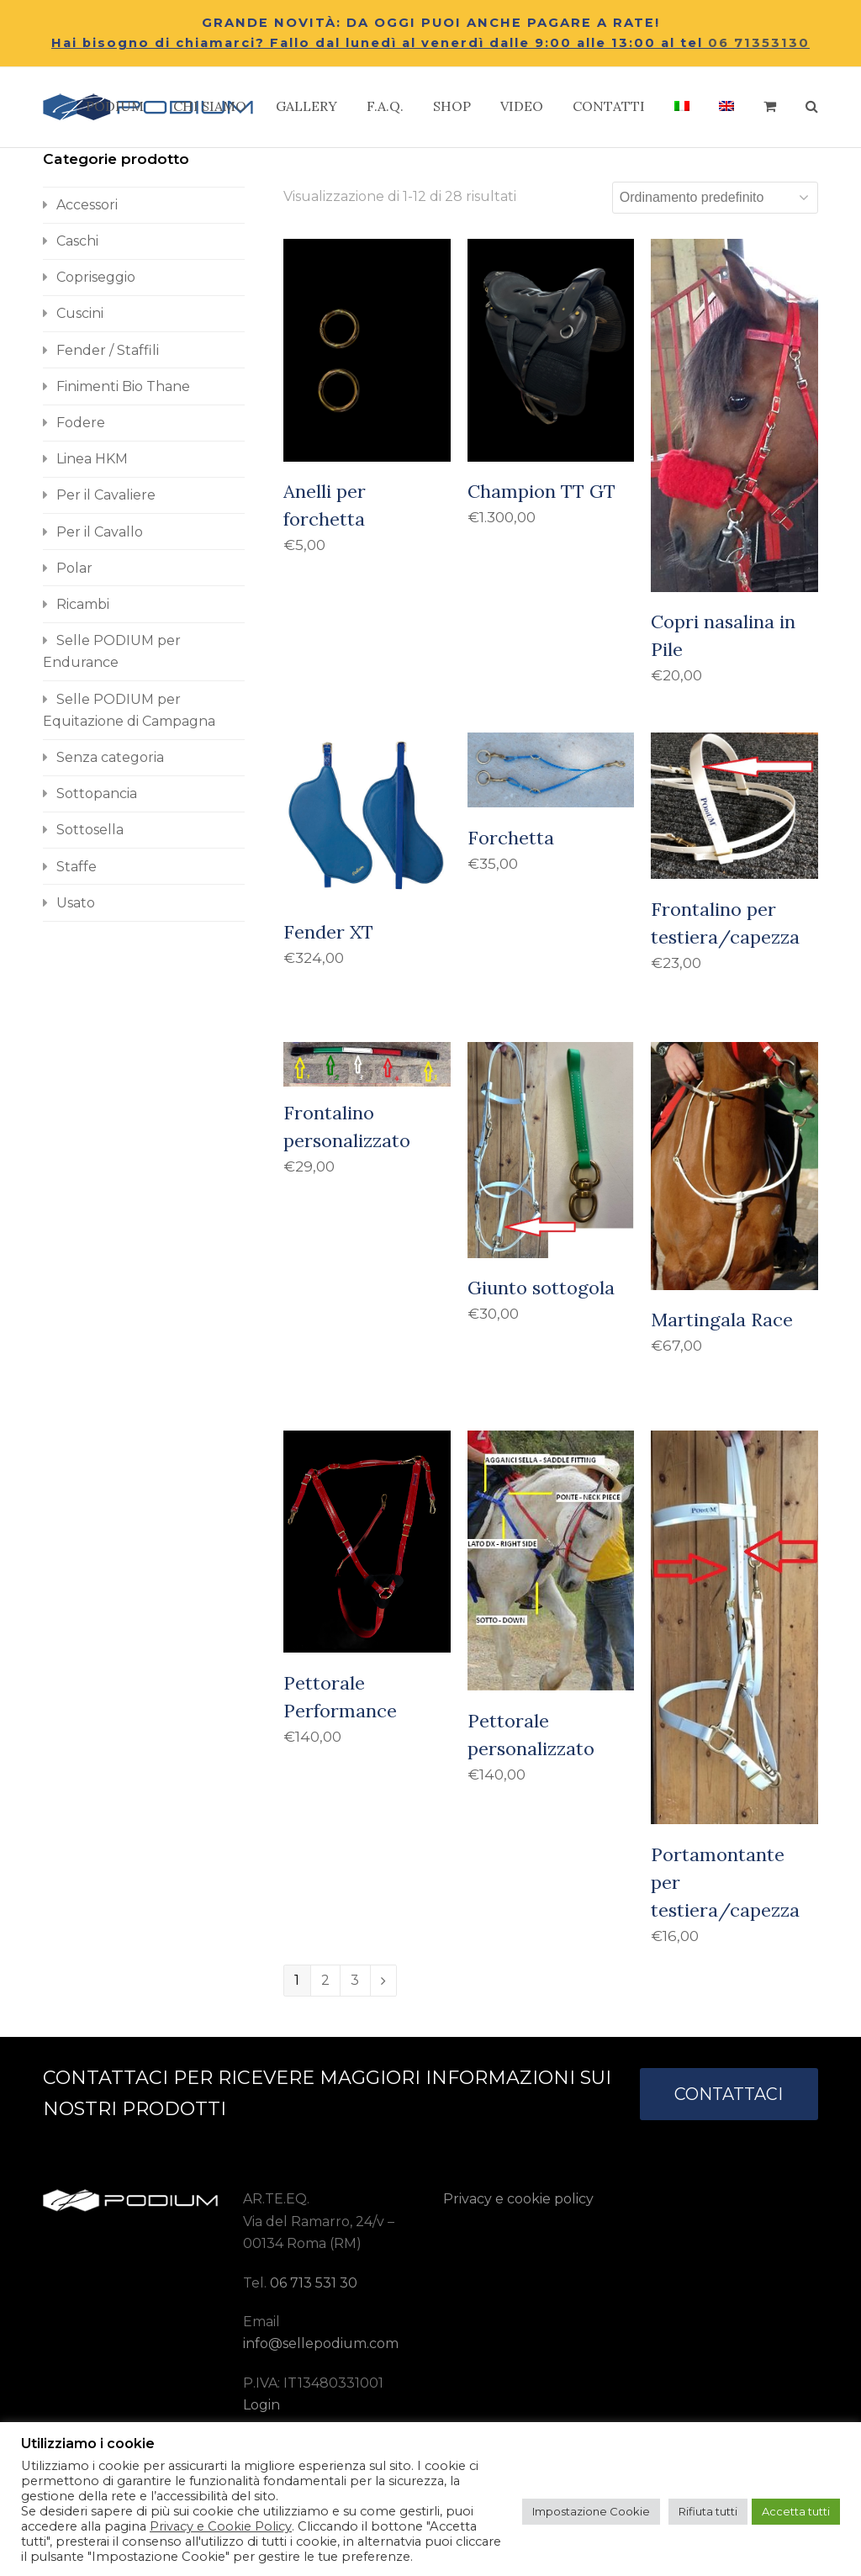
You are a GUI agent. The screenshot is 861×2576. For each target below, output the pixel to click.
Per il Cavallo (99, 532)
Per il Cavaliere (106, 495)
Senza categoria (110, 757)
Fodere (80, 423)
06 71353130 (759, 42)
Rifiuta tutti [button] (708, 2511)
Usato (75, 903)
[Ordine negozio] (715, 197)
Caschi (77, 241)
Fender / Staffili (107, 350)
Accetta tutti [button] (796, 2511)
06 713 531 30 (313, 2283)
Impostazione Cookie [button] (591, 2511)
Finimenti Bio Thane (123, 386)
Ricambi (82, 604)
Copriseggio (95, 277)
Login (261, 2405)
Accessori (87, 205)
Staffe (76, 867)
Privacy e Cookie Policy (221, 2526)
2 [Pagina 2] (325, 1980)
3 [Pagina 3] (355, 1980)
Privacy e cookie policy (518, 2199)
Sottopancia (96, 793)
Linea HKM (92, 459)
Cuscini (79, 313)
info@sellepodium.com (321, 2343)
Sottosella (90, 830)
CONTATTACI (728, 2094)
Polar (74, 568)
